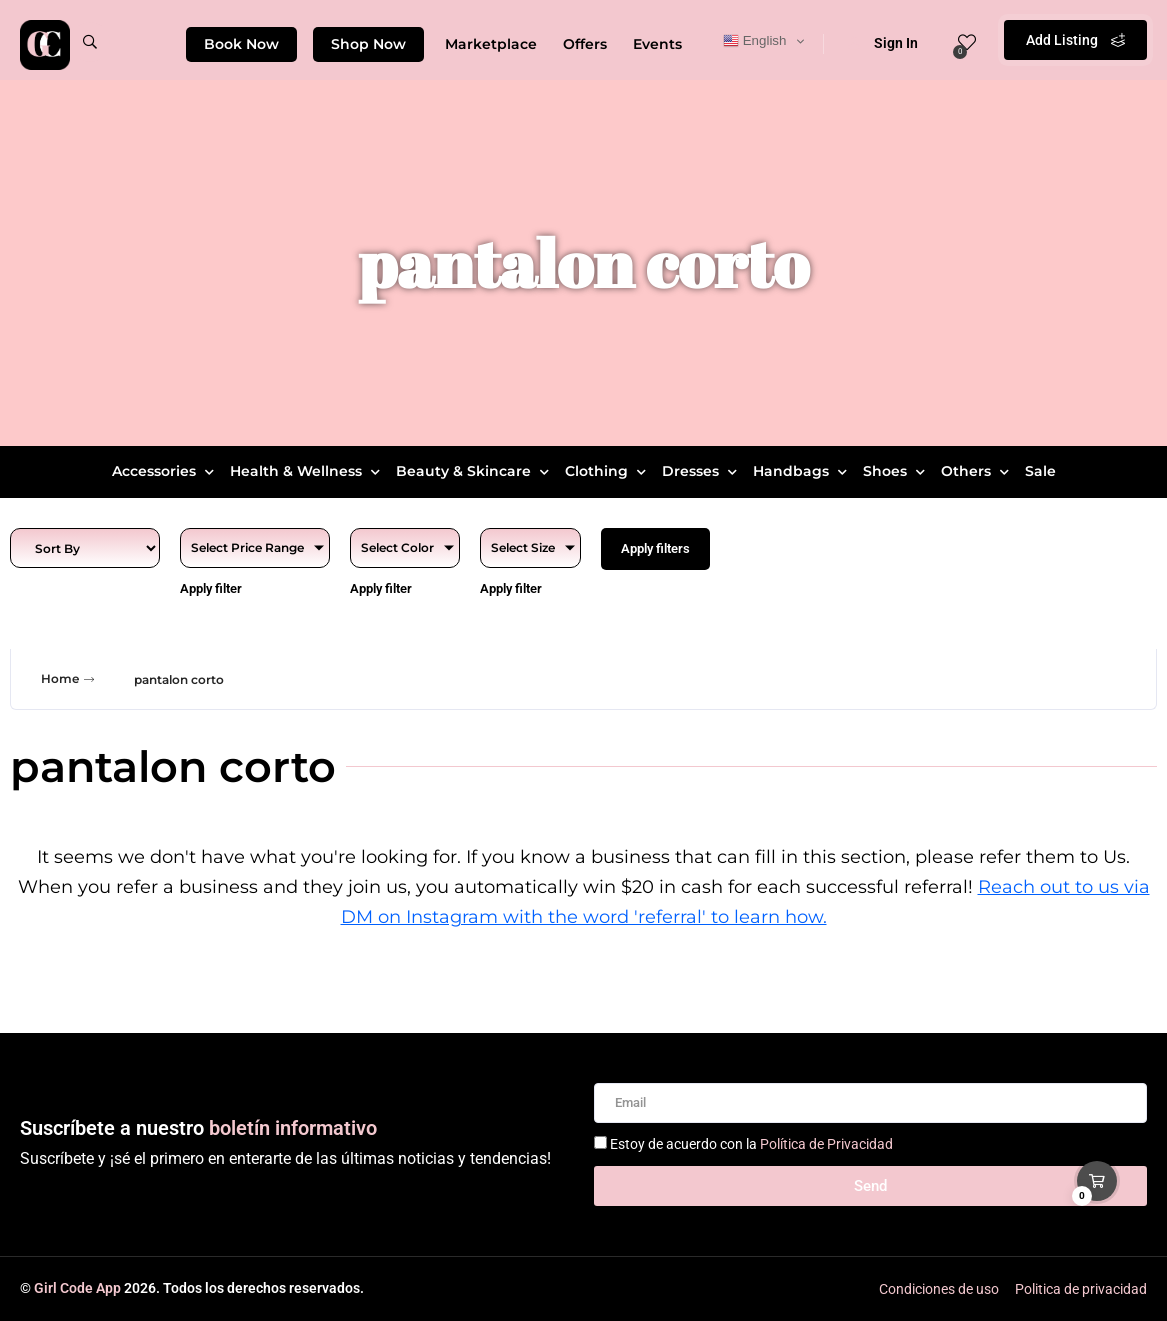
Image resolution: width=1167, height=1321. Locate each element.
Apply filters (655, 548)
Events (657, 44)
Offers (585, 44)
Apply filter (211, 588)
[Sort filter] (85, 548)
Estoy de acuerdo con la (751, 1144)
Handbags (802, 471)
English (754, 41)
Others (977, 471)
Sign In (883, 43)
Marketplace (491, 44)
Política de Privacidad (826, 1144)
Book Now (241, 44)
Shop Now (368, 44)
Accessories (165, 471)
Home (70, 679)
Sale (1040, 471)
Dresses (702, 471)
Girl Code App (77, 1288)
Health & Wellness (307, 471)
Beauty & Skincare (475, 471)
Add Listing (1075, 40)
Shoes (896, 471)
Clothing (608, 471)
